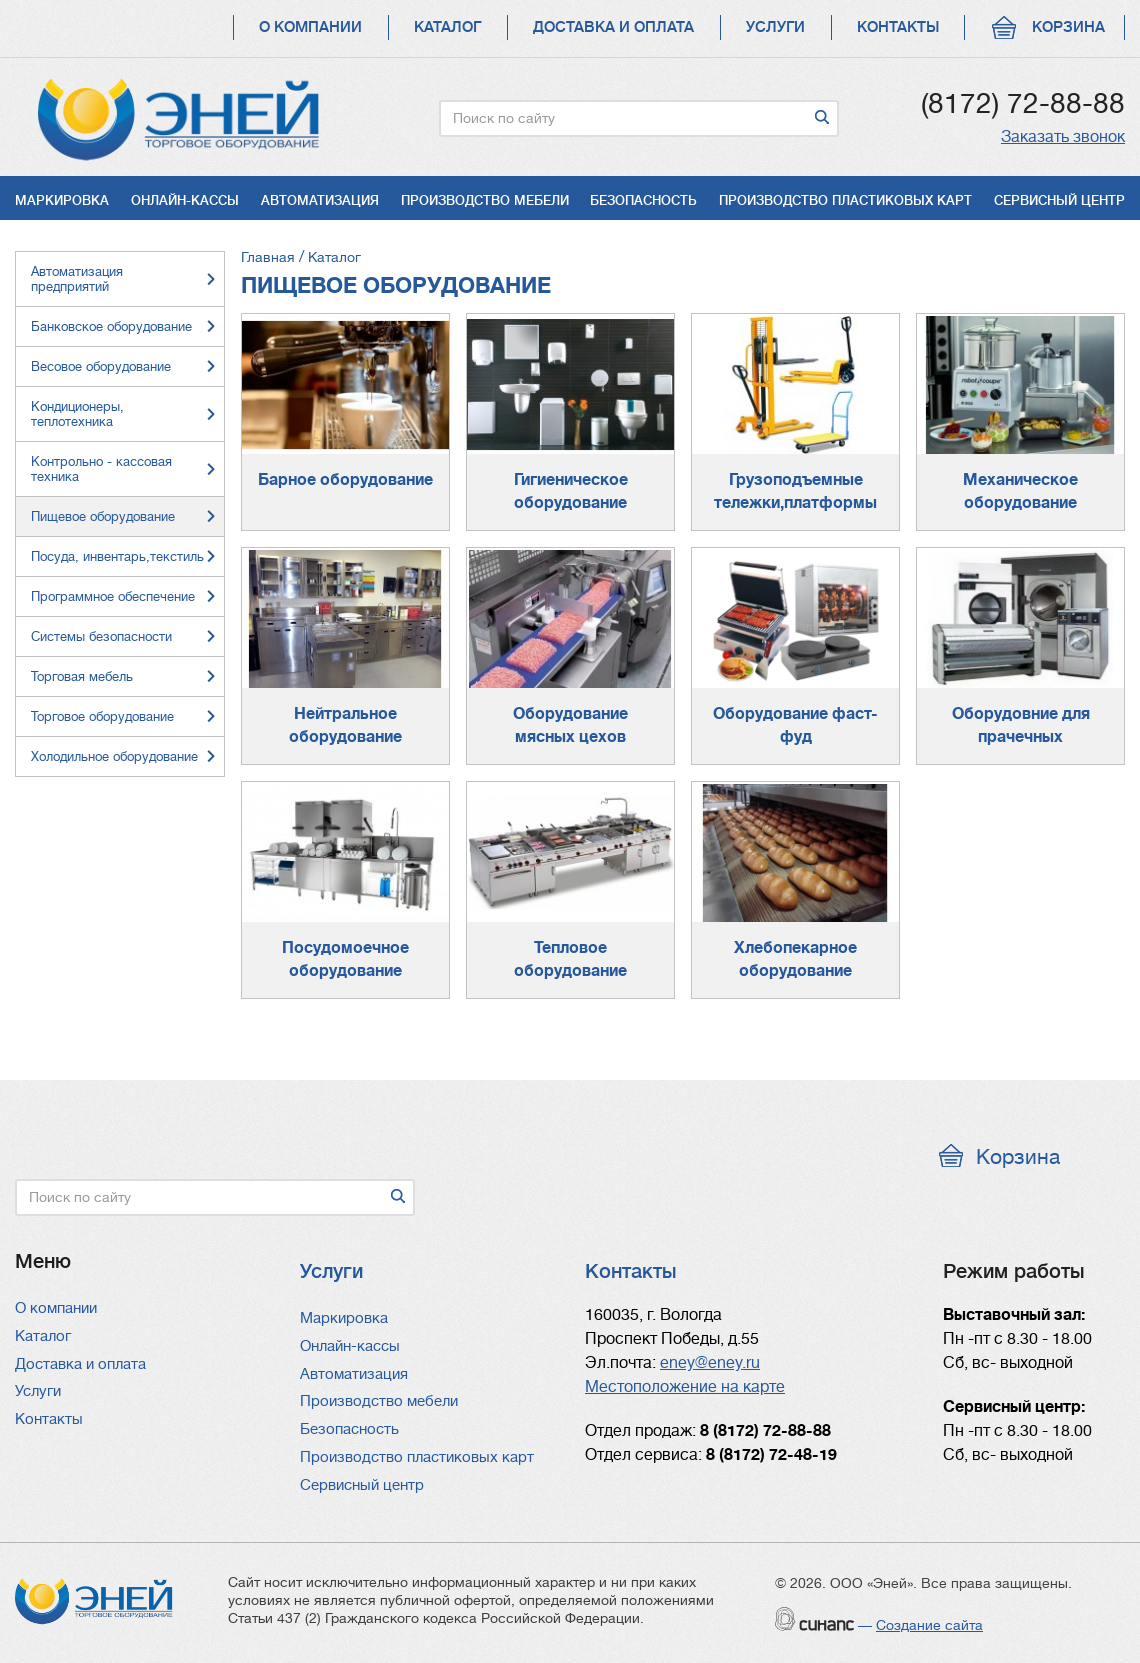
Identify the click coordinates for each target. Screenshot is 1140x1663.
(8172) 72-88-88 (1023, 104)
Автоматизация (320, 200)
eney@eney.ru (710, 1363)
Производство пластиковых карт (845, 200)
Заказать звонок (1063, 137)
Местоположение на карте (685, 1387)
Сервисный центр (1059, 200)
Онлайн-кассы (185, 200)
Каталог (447, 27)
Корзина (1068, 27)
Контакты (898, 27)
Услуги (775, 27)
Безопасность (643, 200)
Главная (268, 257)
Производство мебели (485, 200)
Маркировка (62, 200)
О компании (310, 27)
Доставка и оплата (613, 27)
